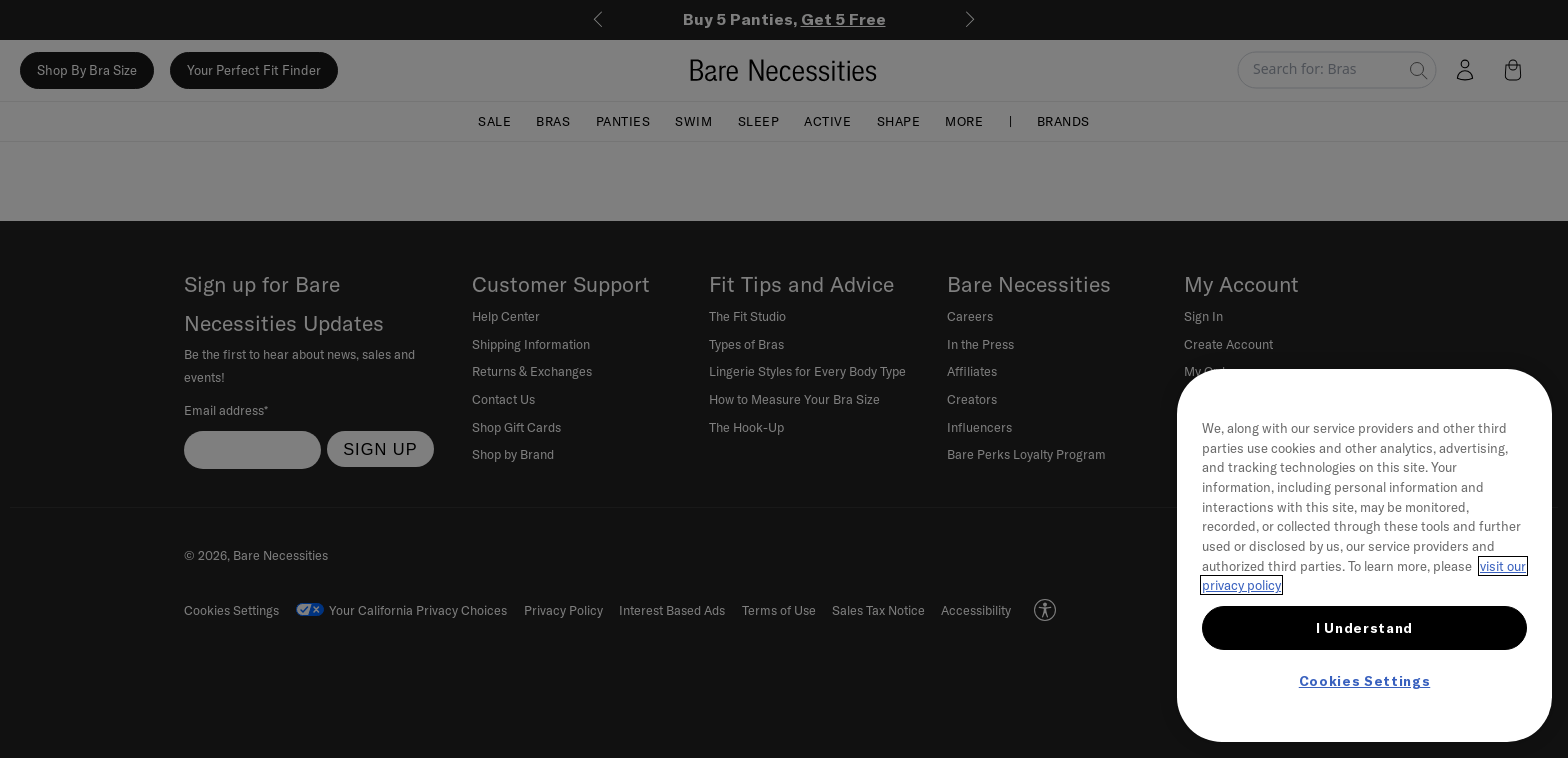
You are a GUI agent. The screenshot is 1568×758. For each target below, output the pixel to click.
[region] (1364, 555)
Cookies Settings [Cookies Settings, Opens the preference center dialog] (1365, 681)
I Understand (1364, 628)
